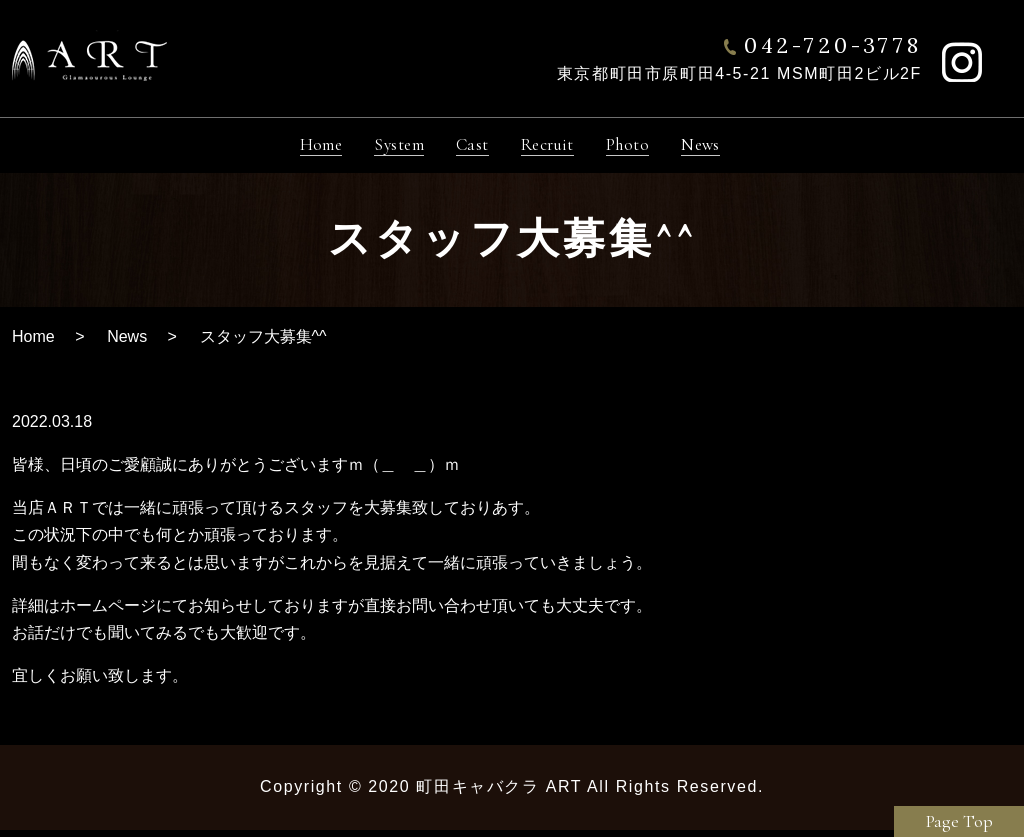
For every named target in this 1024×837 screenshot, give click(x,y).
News (127, 343)
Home (33, 343)
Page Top (959, 821)
